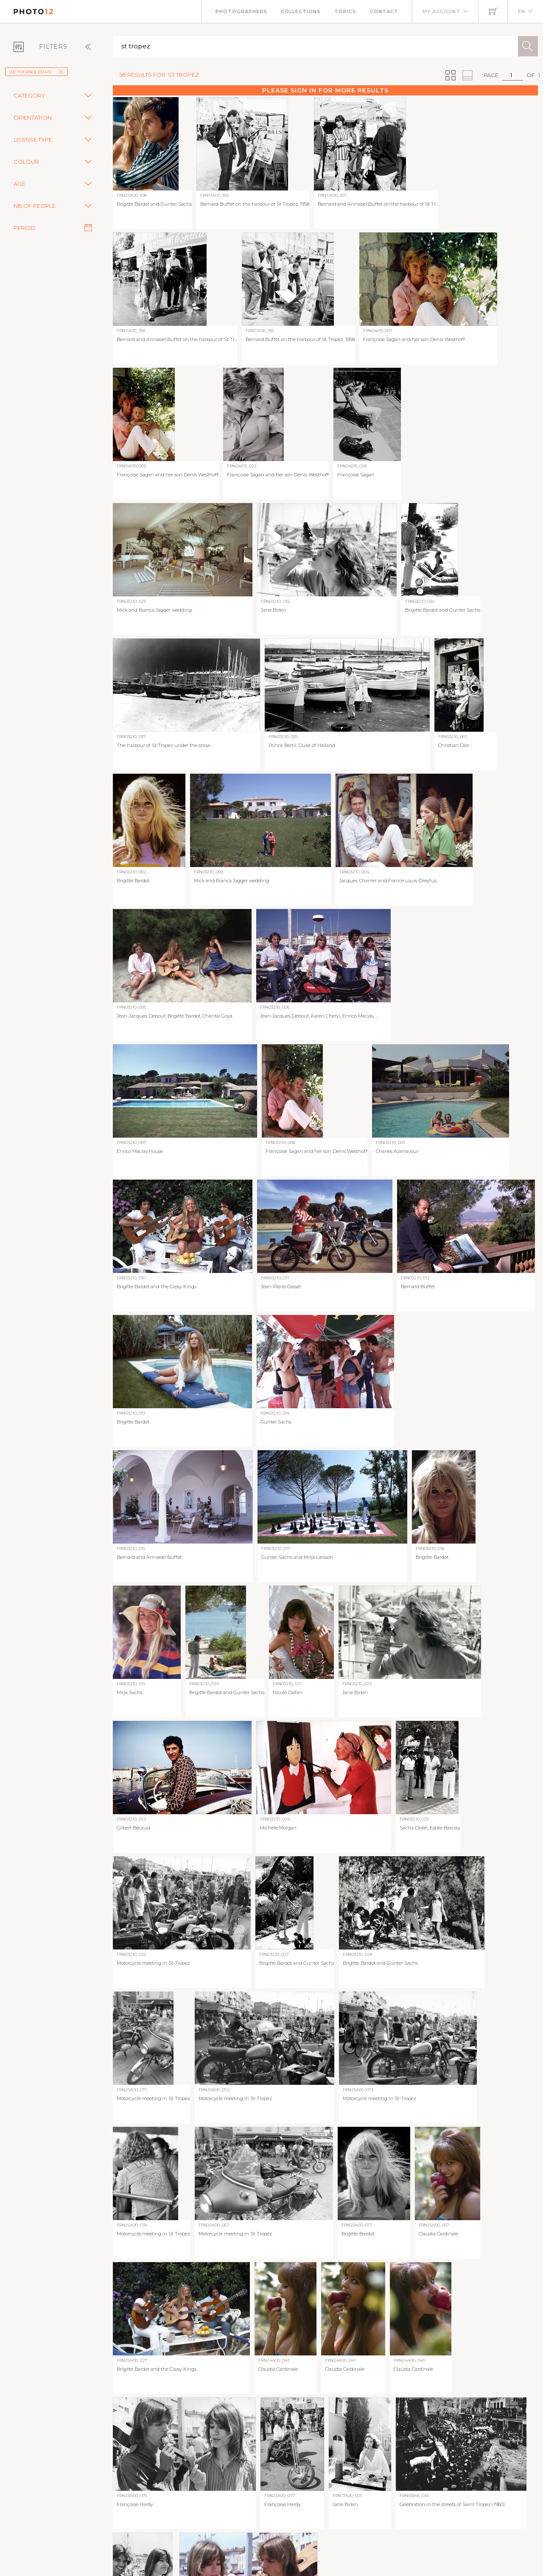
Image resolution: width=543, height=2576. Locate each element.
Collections (301, 11)
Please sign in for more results (325, 90)
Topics (345, 11)
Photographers (241, 11)
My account (441, 11)
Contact (384, 11)
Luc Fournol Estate (36, 72)
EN (521, 11)
